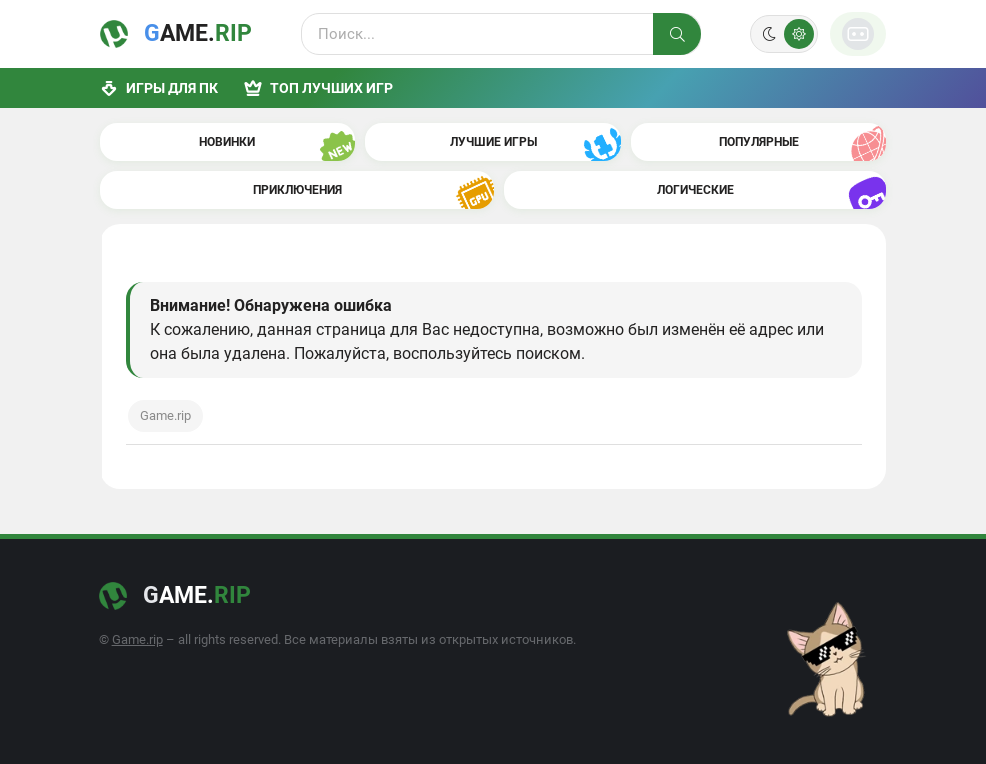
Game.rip (165, 415)
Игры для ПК (159, 88)
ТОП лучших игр (318, 88)
